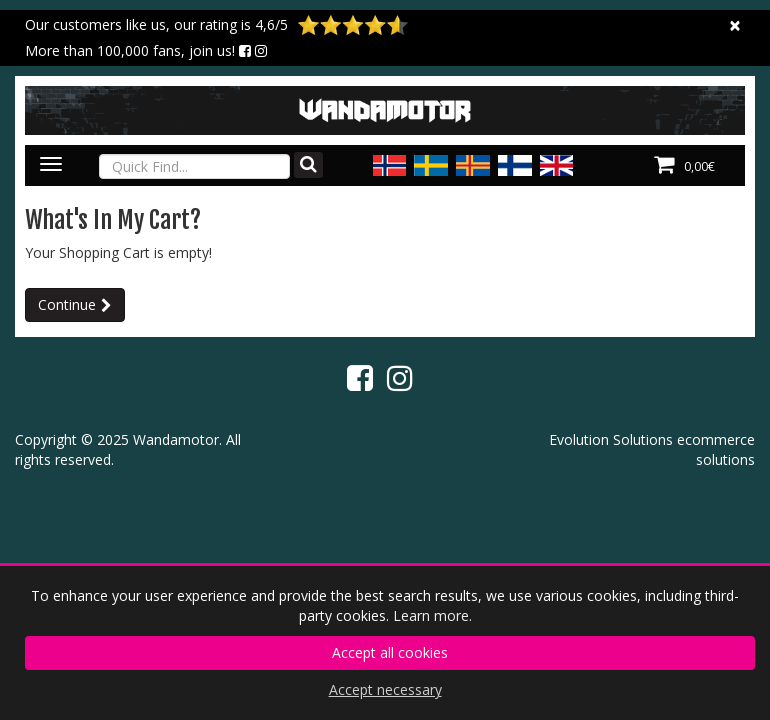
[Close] (735, 25)
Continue (67, 304)
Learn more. (432, 615)
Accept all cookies (390, 652)
